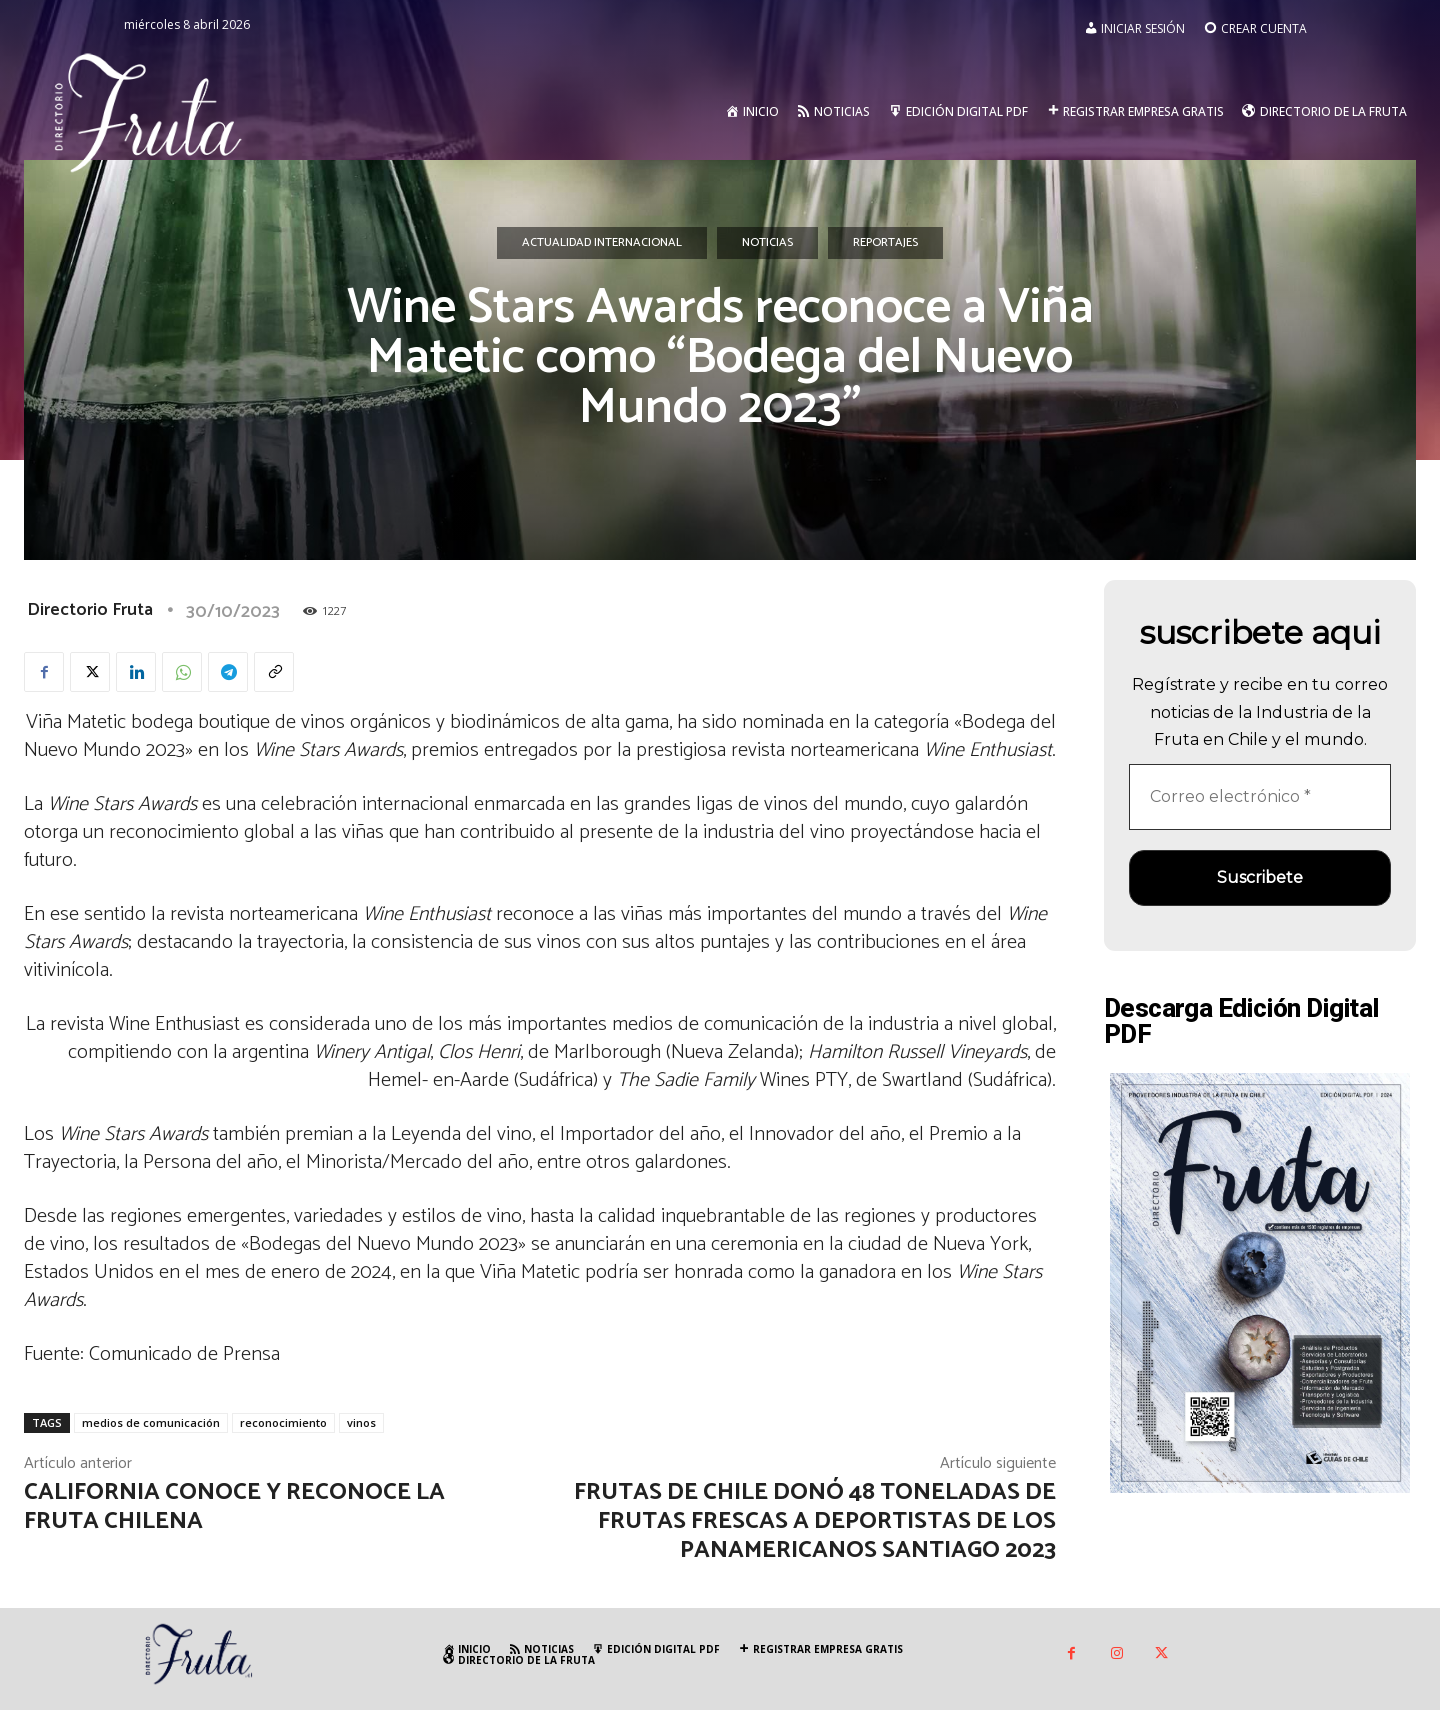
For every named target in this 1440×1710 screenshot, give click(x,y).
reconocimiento (283, 1422)
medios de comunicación (151, 1422)
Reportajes (885, 243)
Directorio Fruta (90, 610)
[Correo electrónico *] (1260, 797)
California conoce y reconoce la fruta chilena (234, 1507)
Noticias (767, 243)
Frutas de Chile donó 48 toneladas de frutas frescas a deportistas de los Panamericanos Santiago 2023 (815, 1521)
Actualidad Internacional (602, 243)
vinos (361, 1422)
